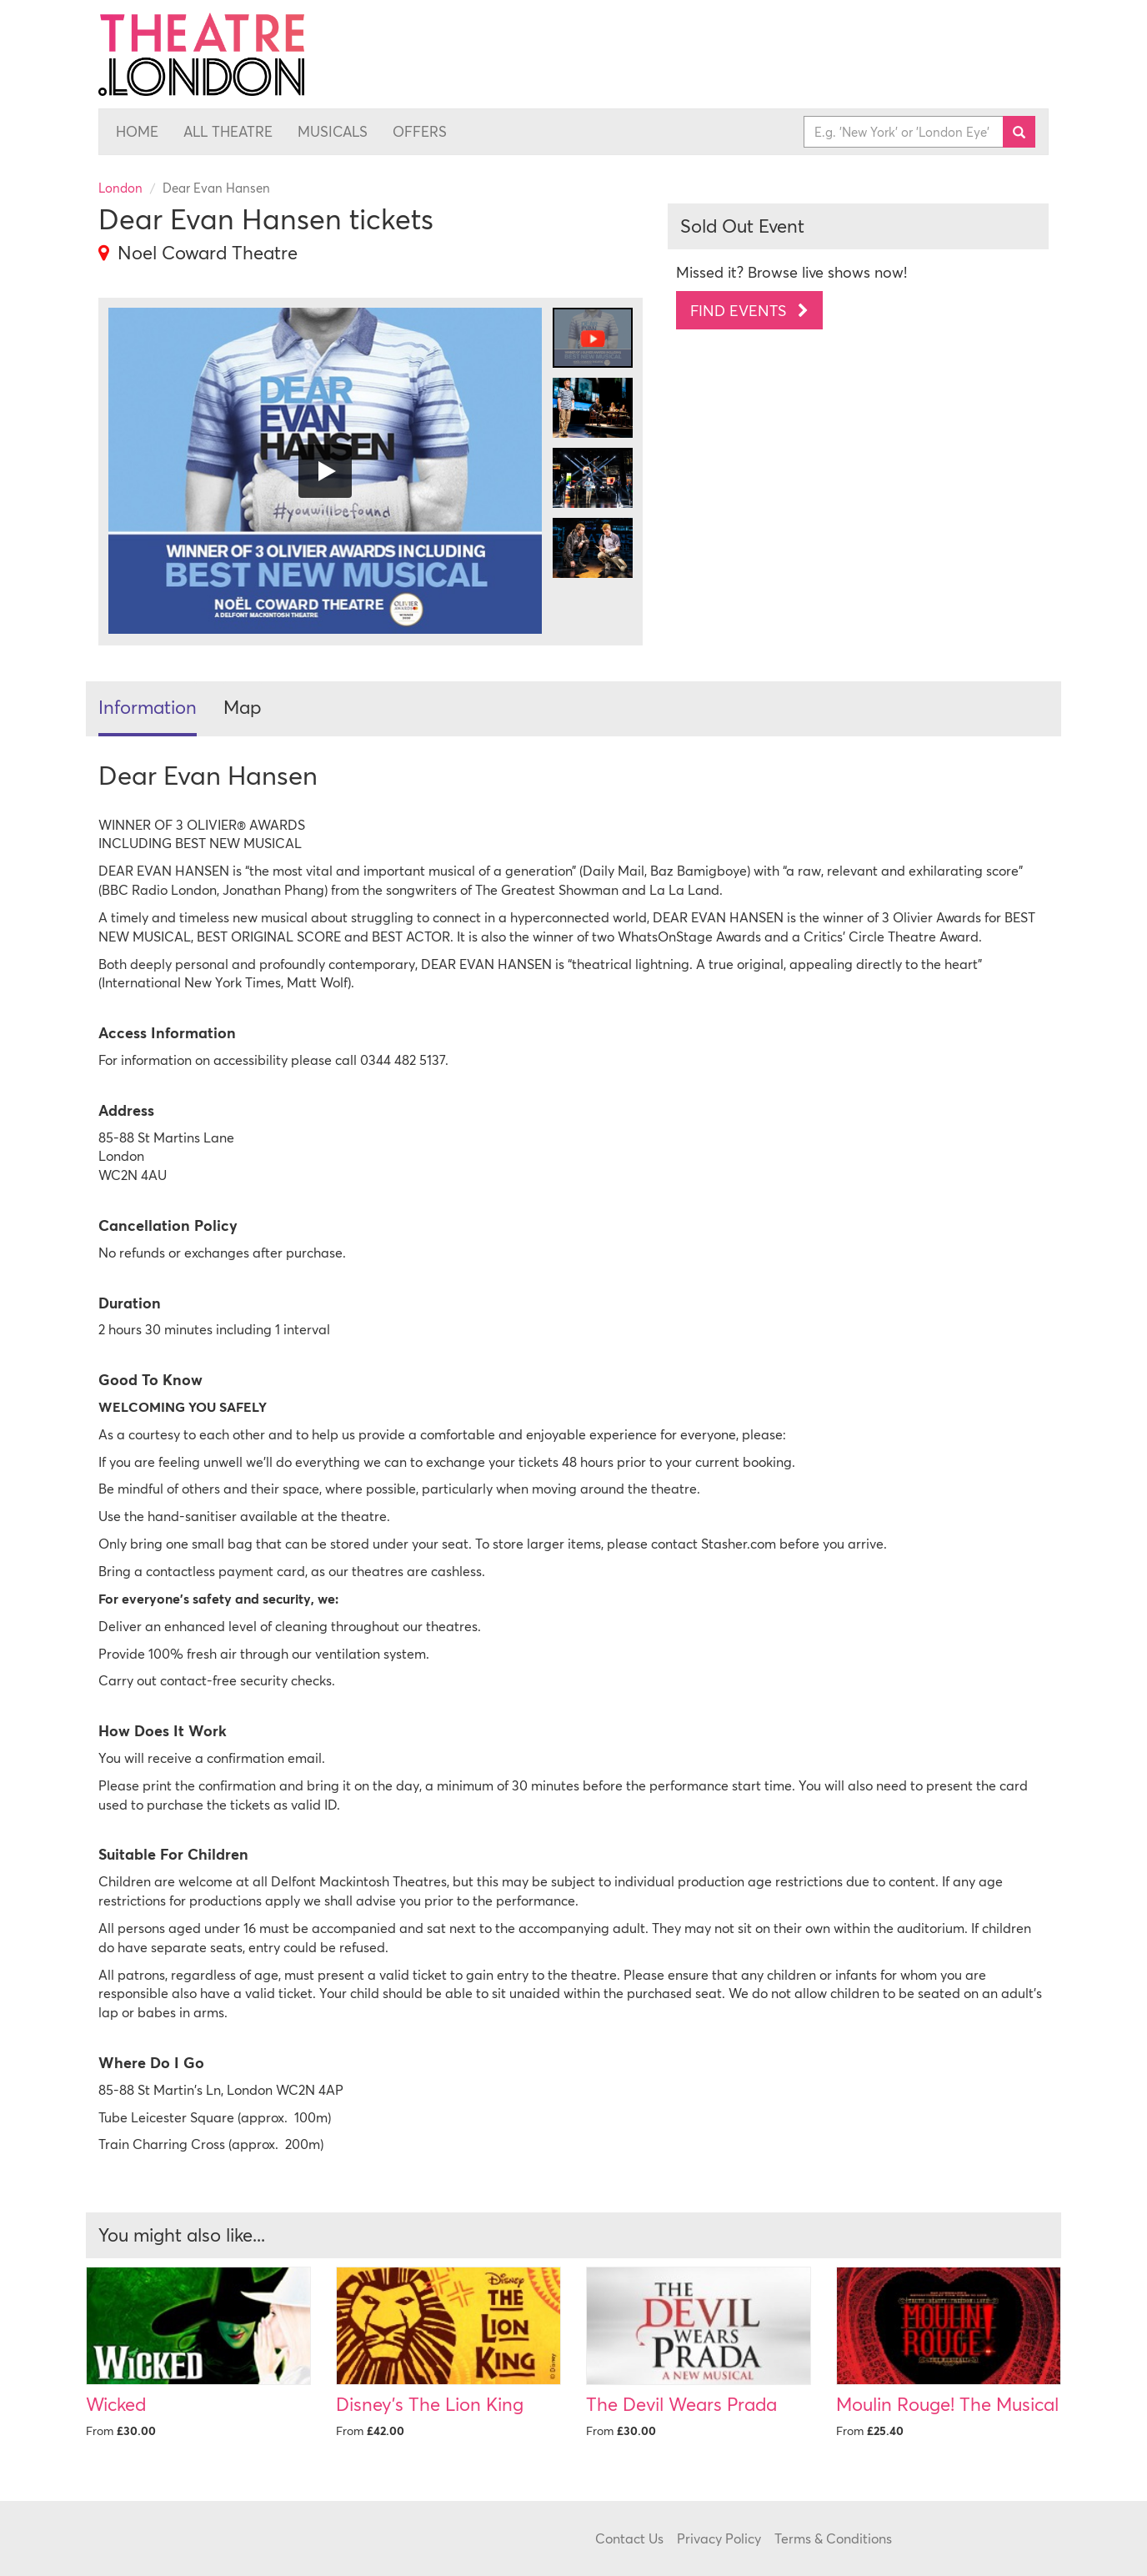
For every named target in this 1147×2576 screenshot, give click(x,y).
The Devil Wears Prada (681, 2404)
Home (137, 132)
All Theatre (228, 132)
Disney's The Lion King (429, 2404)
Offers (420, 132)
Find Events (749, 310)
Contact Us (629, 2538)
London (120, 187)
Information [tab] (147, 707)
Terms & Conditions (833, 2538)
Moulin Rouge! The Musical (947, 2404)
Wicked (116, 2404)
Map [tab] (242, 707)
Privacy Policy (719, 2538)
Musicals (333, 132)
